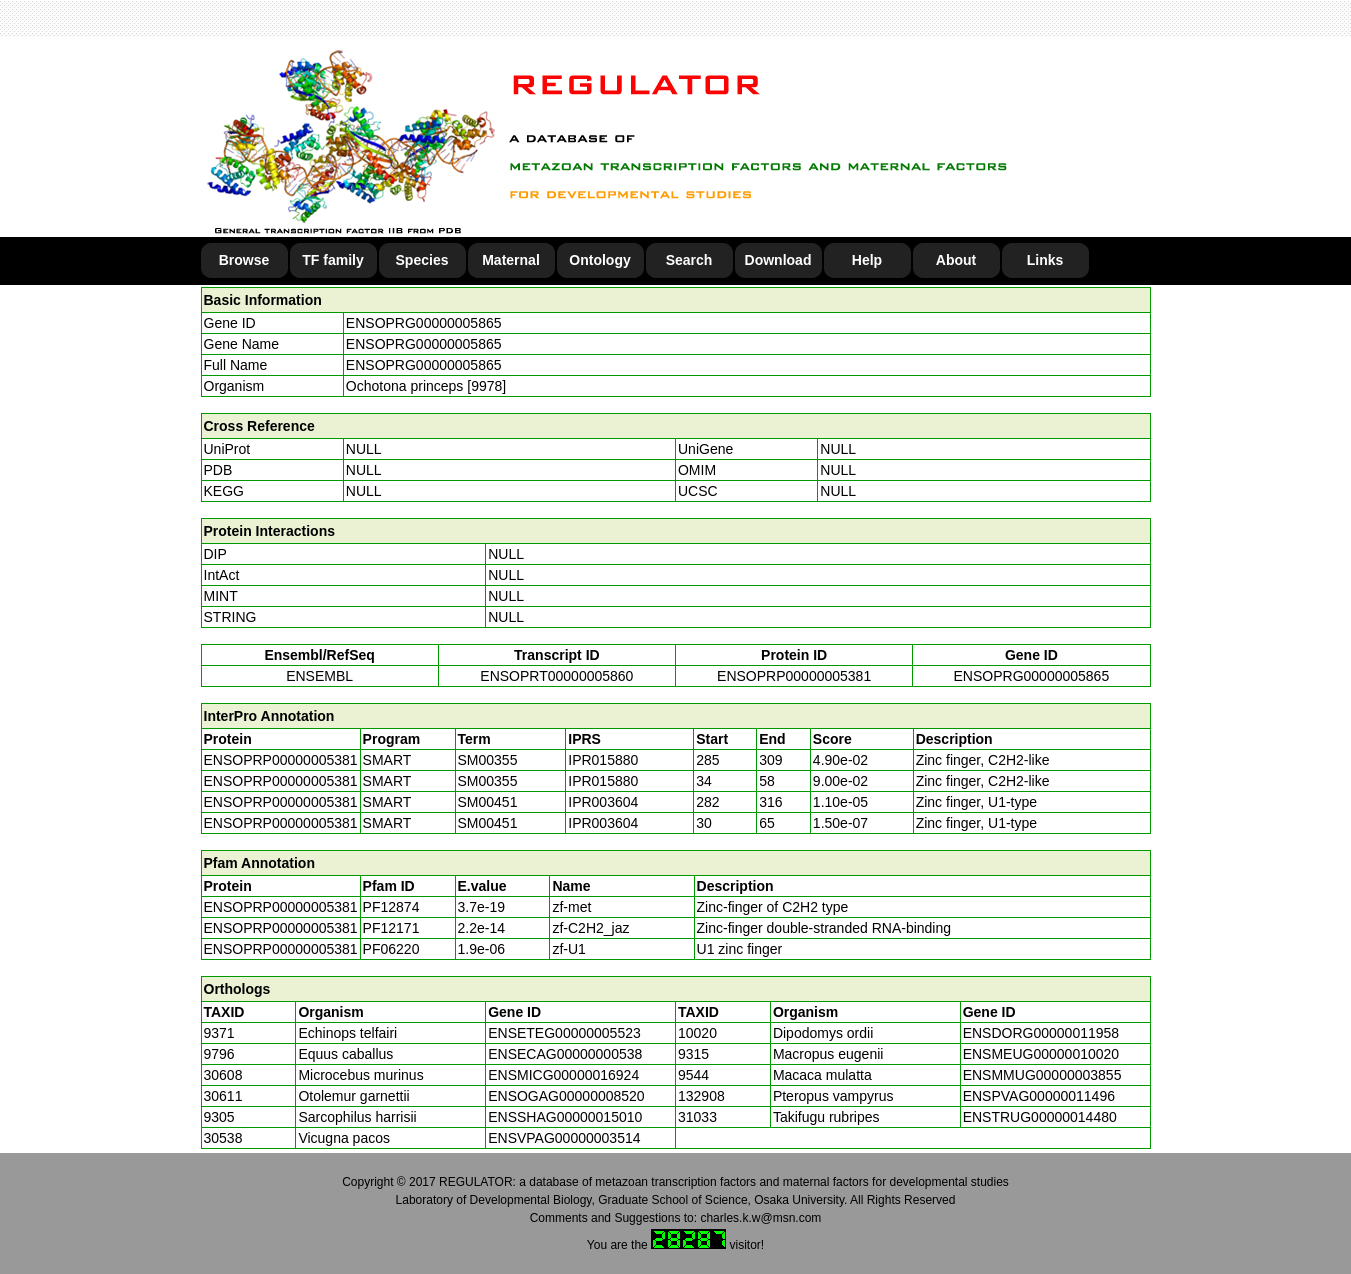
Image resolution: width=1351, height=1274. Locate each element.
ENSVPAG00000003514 (564, 1138)
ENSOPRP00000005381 (794, 676)
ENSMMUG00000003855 (1042, 1075)
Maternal (511, 260)
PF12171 (391, 928)
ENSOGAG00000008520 (566, 1096)
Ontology (599, 260)
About (956, 260)
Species (422, 260)
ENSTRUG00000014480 (1040, 1117)
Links (1045, 260)
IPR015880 (603, 760)
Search (689, 260)
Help (867, 260)
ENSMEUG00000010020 (1041, 1054)
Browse (244, 260)
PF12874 (391, 907)
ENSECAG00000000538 (565, 1054)
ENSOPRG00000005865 (424, 323)
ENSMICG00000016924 (563, 1075)
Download (778, 260)
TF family (332, 260)
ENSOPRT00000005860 (556, 676)
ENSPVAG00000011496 (1039, 1096)
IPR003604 (603, 802)
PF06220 (391, 949)
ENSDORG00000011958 (1041, 1033)
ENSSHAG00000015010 (565, 1117)
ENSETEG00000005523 (564, 1033)
